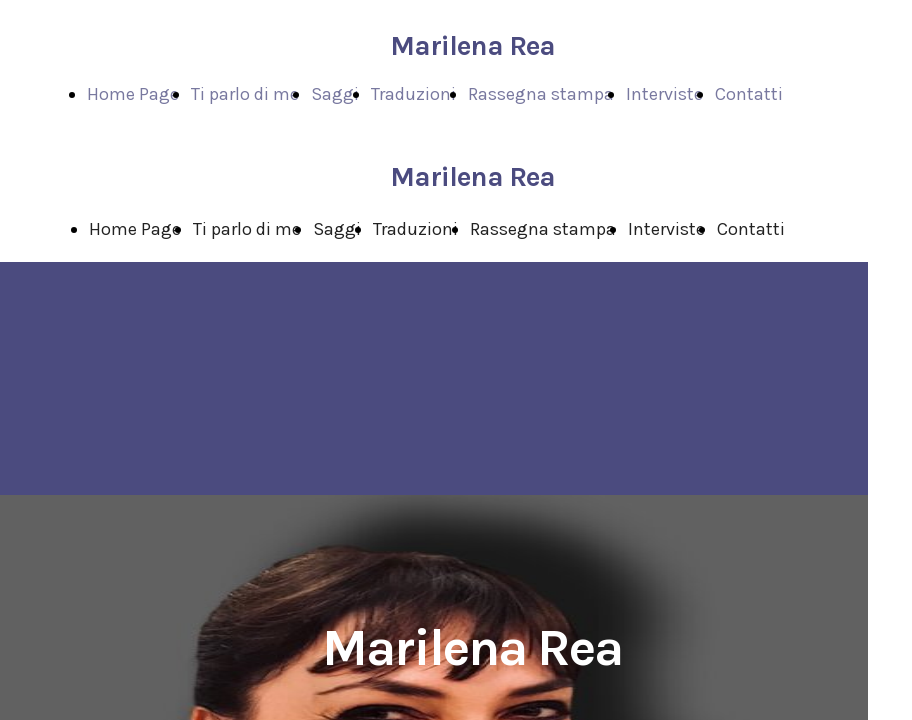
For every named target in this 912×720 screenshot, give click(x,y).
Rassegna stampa (541, 94)
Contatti (749, 94)
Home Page (133, 94)
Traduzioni (413, 94)
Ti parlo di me (245, 94)
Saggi (335, 94)
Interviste (664, 94)
